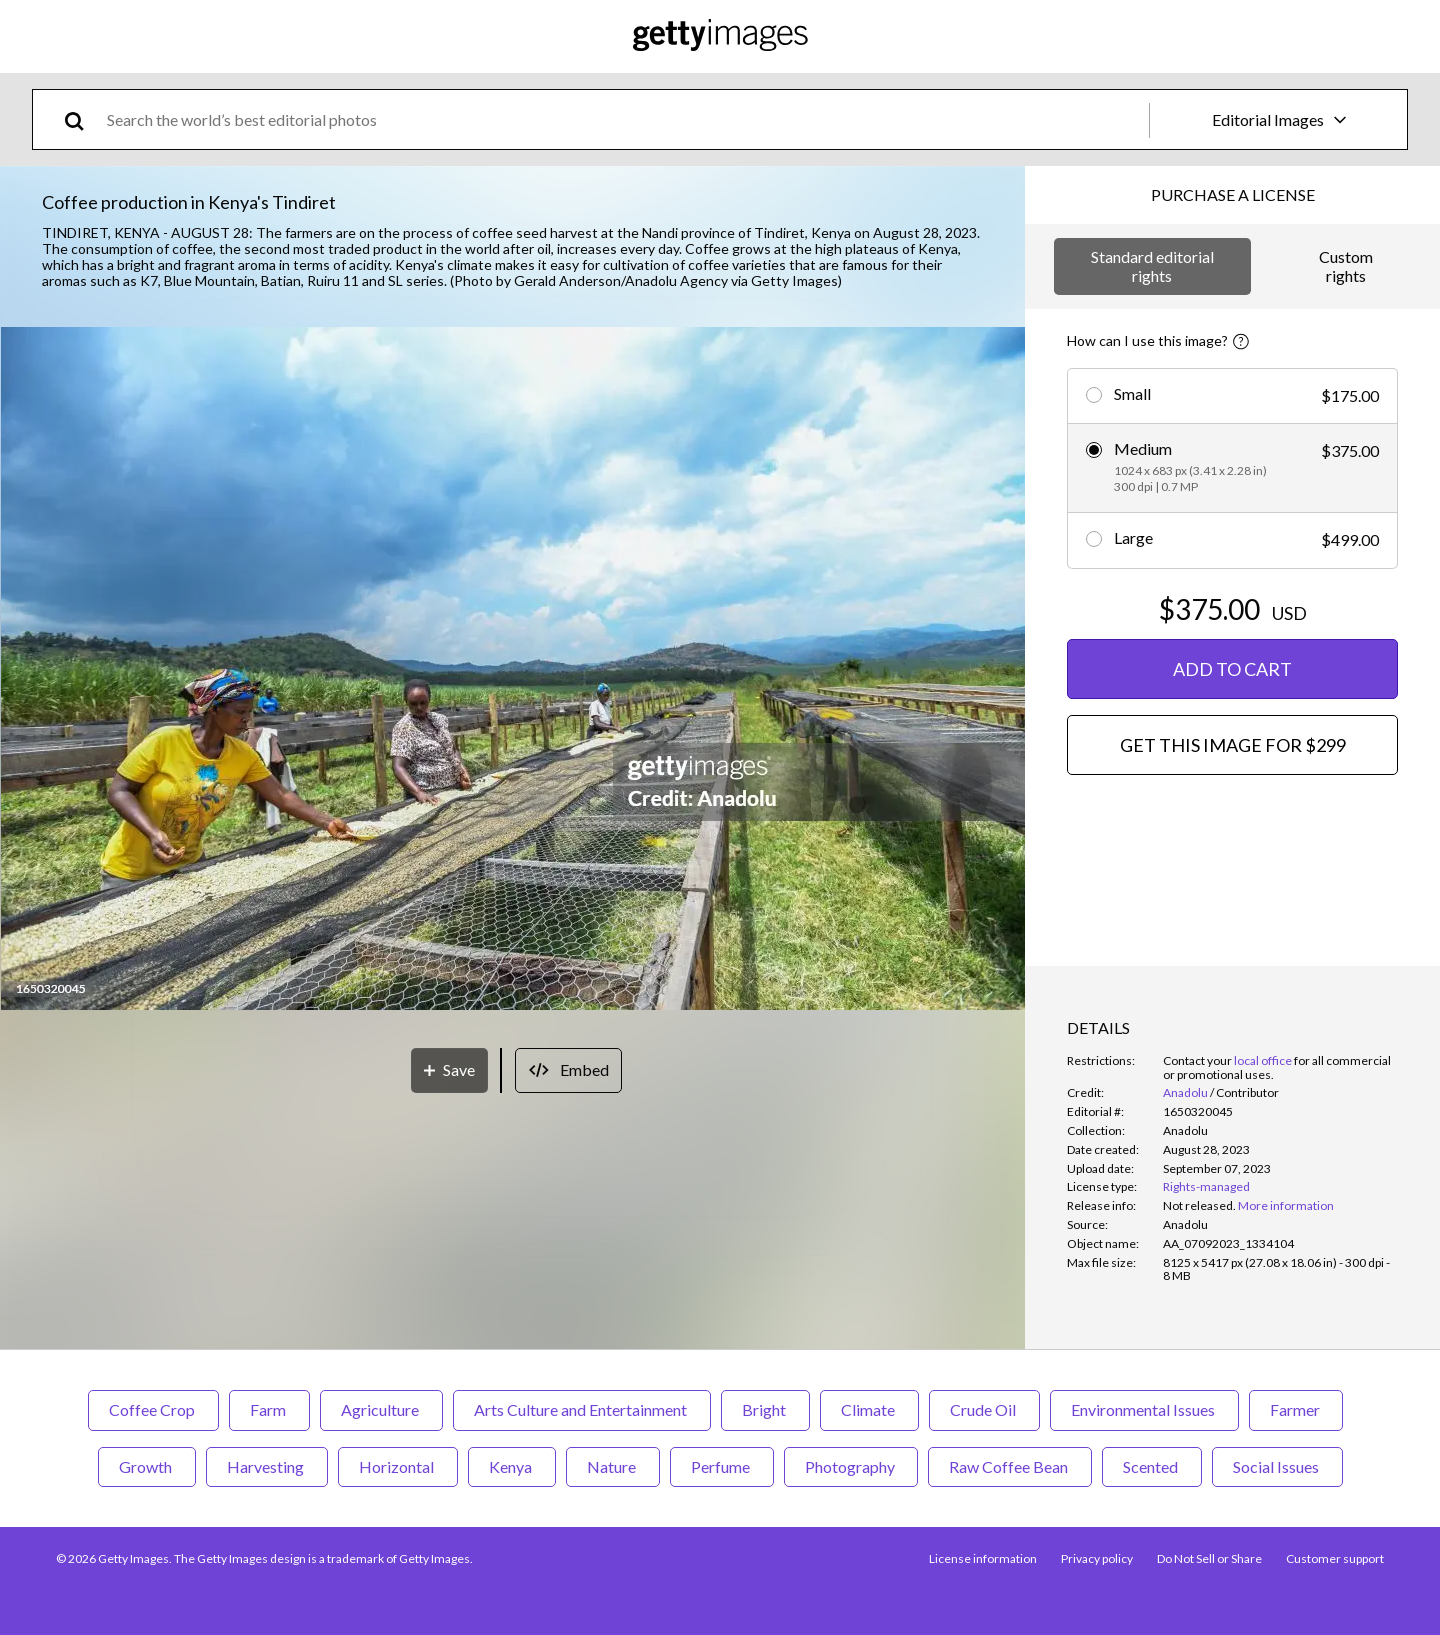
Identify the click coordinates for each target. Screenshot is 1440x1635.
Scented (1152, 1466)
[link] (1199, 1205)
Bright (765, 1409)
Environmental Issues (1144, 1409)
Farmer (1296, 1409)
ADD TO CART (1232, 669)
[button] (513, 670)
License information (983, 1558)
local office (1263, 1060)
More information (1286, 1205)
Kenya (512, 1466)
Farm (269, 1409)
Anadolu (1185, 1092)
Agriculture (381, 1409)
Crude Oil (984, 1409)
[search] (82, 119)
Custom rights (1346, 265)
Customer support (1335, 1558)
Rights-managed (1206, 1186)
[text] (624, 119)
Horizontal (398, 1466)
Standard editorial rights (1152, 265)
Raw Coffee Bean (1010, 1466)
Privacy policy (1097, 1558)
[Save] (449, 1070)
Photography (851, 1466)
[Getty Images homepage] (720, 36)
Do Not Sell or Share (1209, 1558)
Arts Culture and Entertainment (582, 1409)
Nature (613, 1466)
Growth (147, 1466)
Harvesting (267, 1466)
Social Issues (1277, 1466)
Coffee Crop (153, 1409)
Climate (869, 1409)
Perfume (722, 1466)
